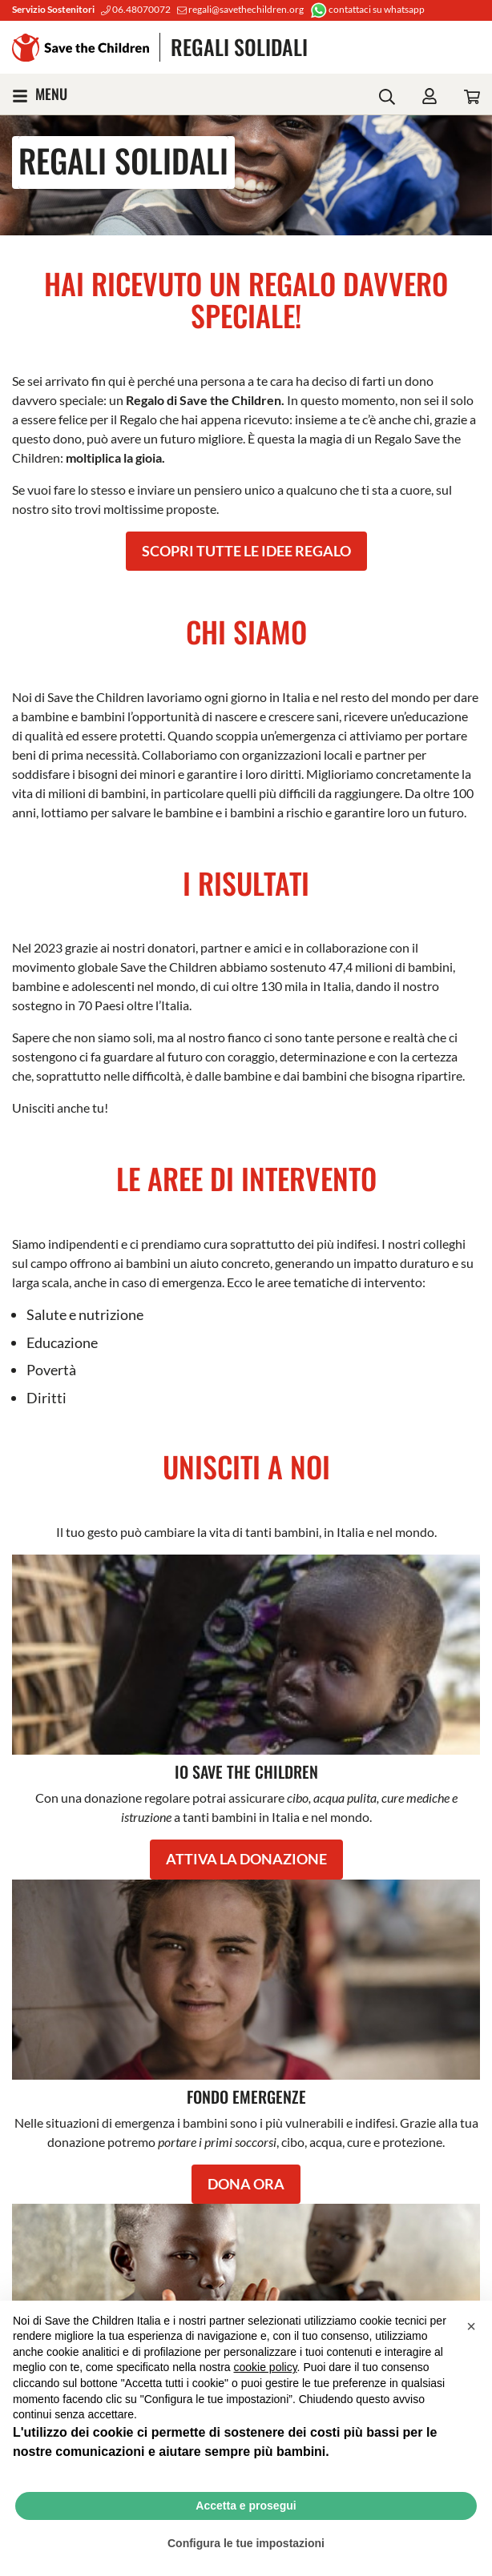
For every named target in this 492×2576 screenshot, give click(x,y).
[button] (471, 2326)
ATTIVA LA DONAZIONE (246, 1859)
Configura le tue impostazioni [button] (246, 2543)
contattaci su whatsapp (367, 9)
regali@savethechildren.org (240, 9)
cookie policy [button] (264, 2367)
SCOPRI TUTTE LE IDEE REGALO (246, 551)
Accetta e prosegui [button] (246, 2505)
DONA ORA (246, 2184)
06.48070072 (136, 9)
